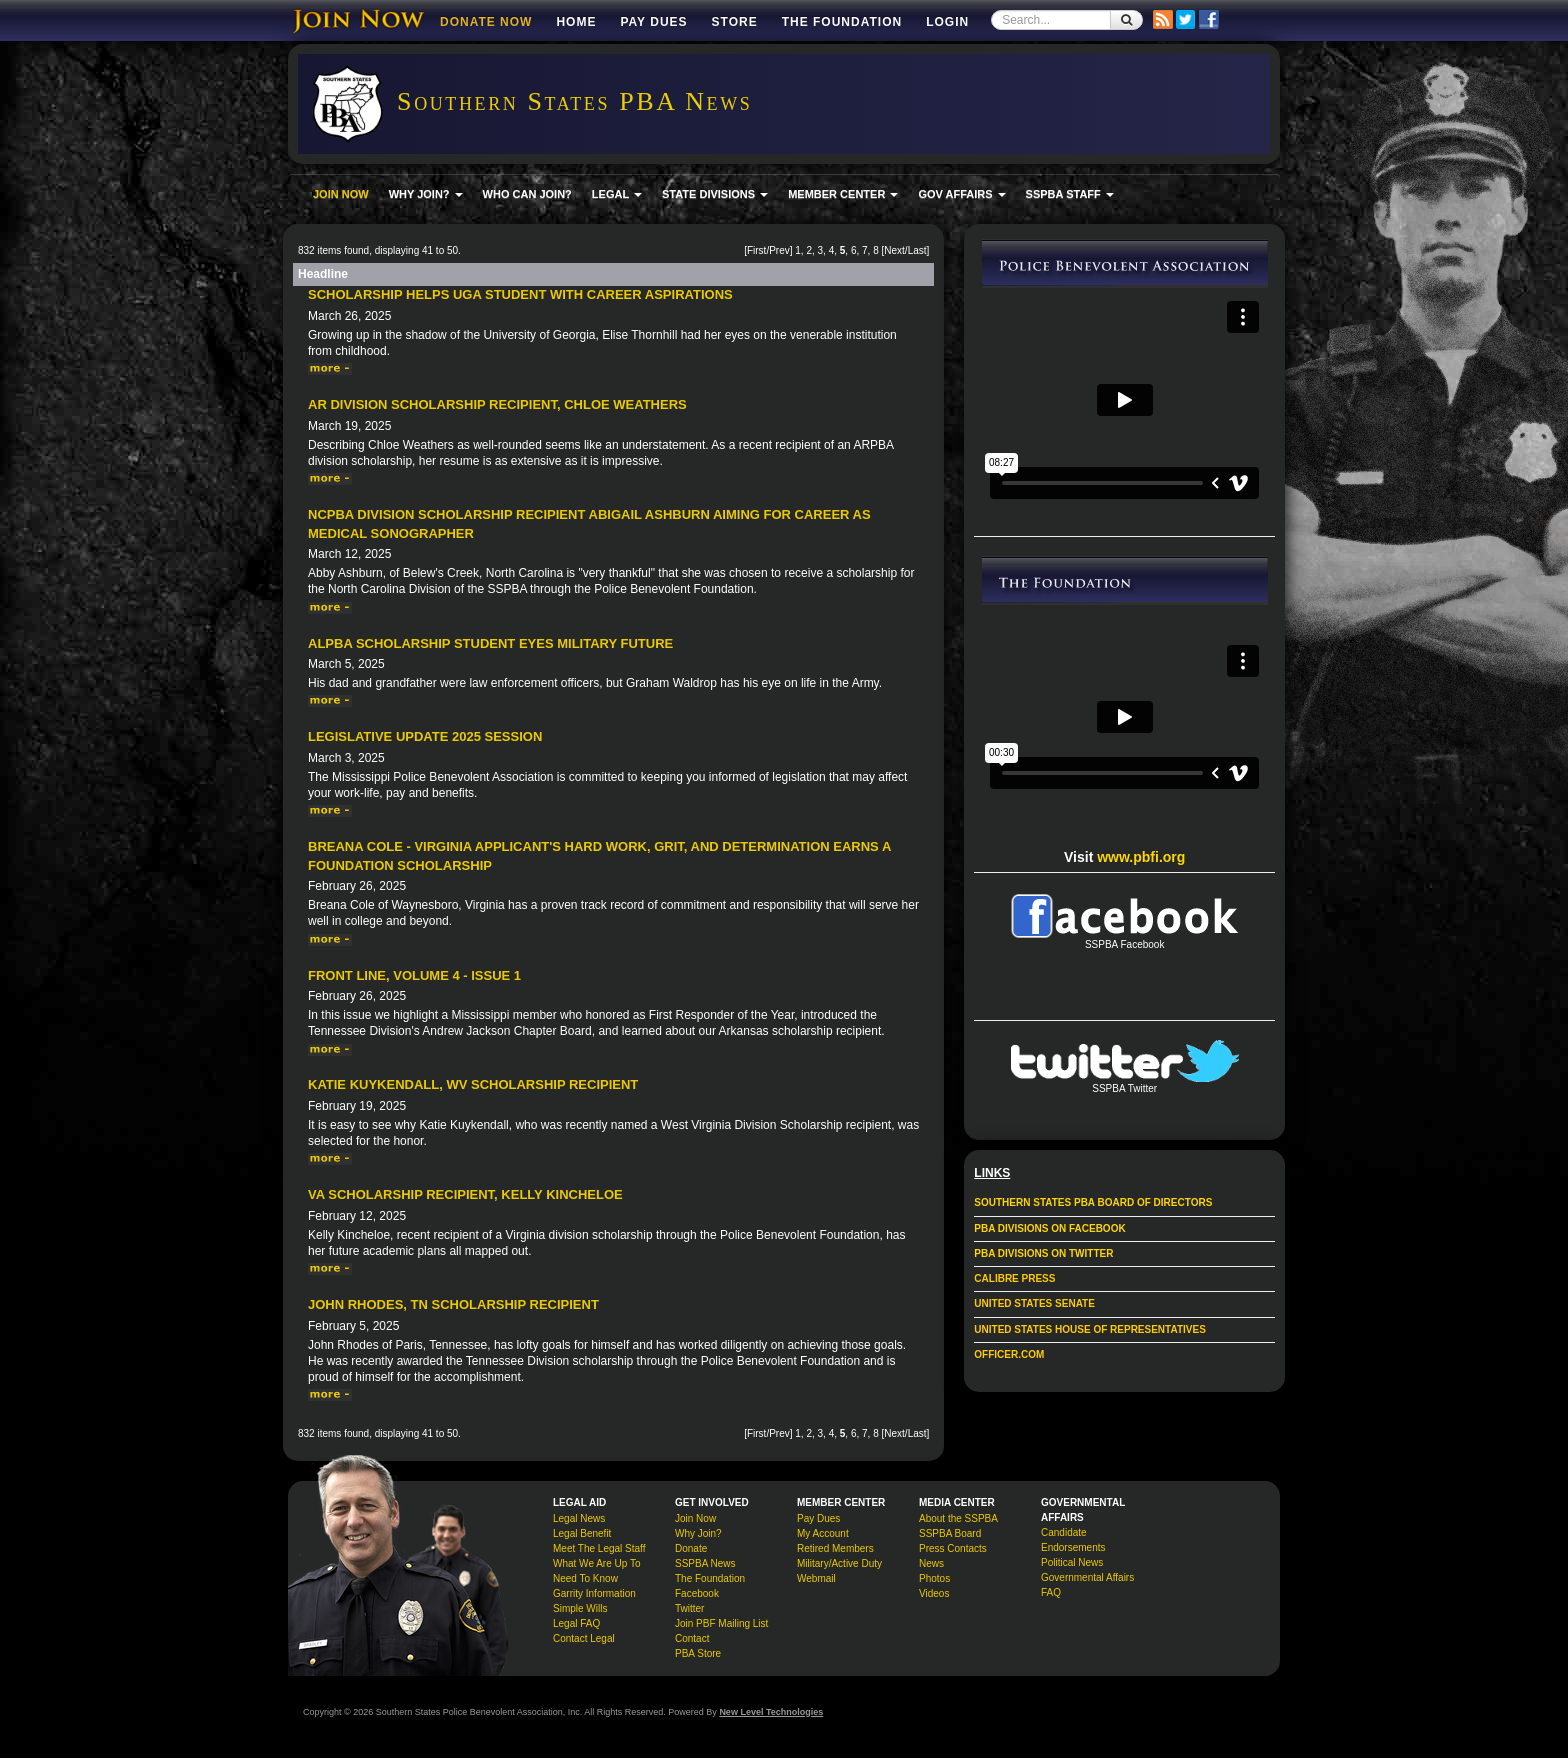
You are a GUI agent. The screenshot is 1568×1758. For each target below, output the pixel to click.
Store (735, 22)
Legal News (579, 1518)
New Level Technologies (771, 1712)
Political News (1072, 1562)
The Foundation (842, 22)
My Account (823, 1533)
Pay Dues (653, 22)
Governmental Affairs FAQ (1087, 1585)
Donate (691, 1548)
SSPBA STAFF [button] (1070, 194)
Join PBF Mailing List (721, 1623)
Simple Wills (580, 1608)
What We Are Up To (596, 1563)
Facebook (697, 1593)
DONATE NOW (486, 22)
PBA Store (698, 1653)
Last (917, 250)
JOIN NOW (341, 194)
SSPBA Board (950, 1533)
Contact (692, 1638)
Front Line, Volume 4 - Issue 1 (414, 975)
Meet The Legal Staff (599, 1548)
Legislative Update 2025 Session (425, 736)
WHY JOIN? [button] (426, 194)
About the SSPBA (958, 1518)
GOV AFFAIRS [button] (961, 194)
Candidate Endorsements (1073, 1540)
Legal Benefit (582, 1533)
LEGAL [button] (617, 194)
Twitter (689, 1608)
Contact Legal (584, 1638)
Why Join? (698, 1533)
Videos (934, 1593)
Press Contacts (953, 1548)
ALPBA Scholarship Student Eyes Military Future (490, 643)
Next (894, 250)
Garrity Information (594, 1593)
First (756, 250)
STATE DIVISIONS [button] (715, 194)
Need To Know (585, 1578)
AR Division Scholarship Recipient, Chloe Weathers (497, 404)
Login (947, 22)
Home (576, 22)
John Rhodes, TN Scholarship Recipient (453, 1304)
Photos (934, 1578)
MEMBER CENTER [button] (843, 194)
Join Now (695, 1518)
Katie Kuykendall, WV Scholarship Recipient (473, 1084)
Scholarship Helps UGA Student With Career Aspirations (520, 294)
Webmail (816, 1578)
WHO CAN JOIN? (527, 194)
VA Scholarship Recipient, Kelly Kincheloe (465, 1194)
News (931, 1563)
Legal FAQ (576, 1623)
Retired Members (835, 1548)
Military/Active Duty (839, 1563)
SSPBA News (705, 1563)
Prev (779, 250)
